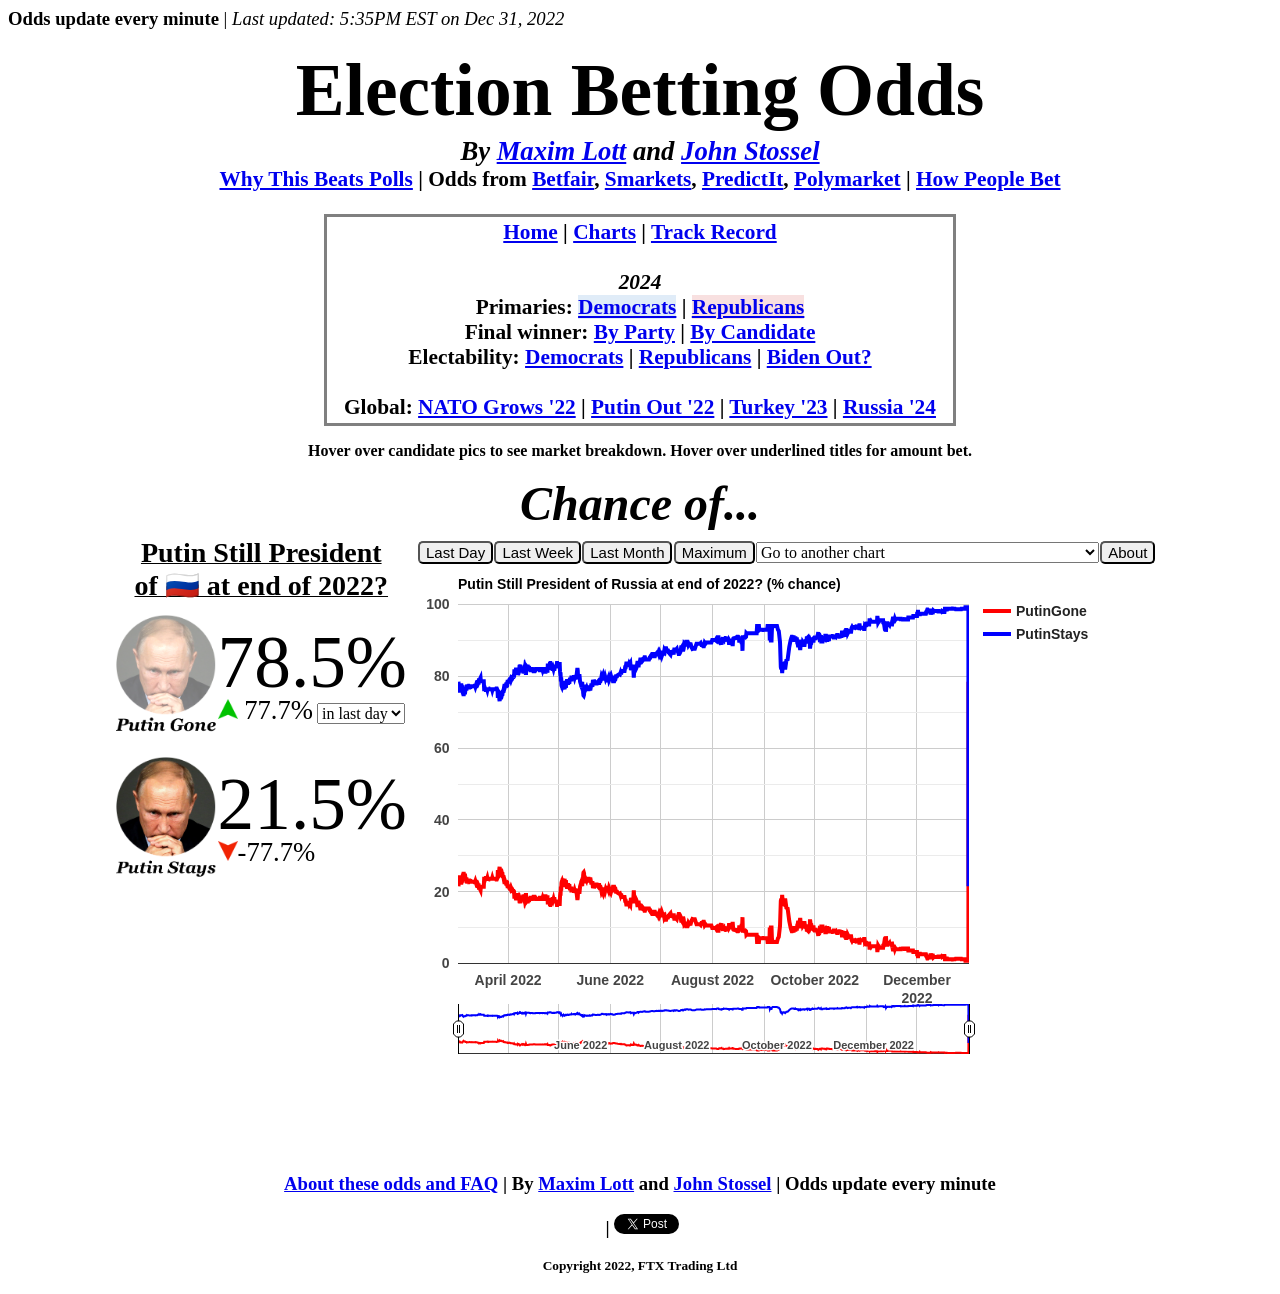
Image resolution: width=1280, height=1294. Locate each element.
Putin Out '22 (652, 407)
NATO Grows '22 (497, 407)
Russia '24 (889, 407)
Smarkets (648, 179)
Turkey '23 (778, 407)
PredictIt (742, 179)
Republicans (748, 307)
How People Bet (988, 179)
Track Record (714, 232)
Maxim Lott (562, 151)
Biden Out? (819, 357)
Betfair (563, 179)
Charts (604, 232)
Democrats (627, 307)
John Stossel (750, 151)
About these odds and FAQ (391, 1183)
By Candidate (752, 332)
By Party (634, 332)
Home (530, 232)
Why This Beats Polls (315, 179)
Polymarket (847, 179)
